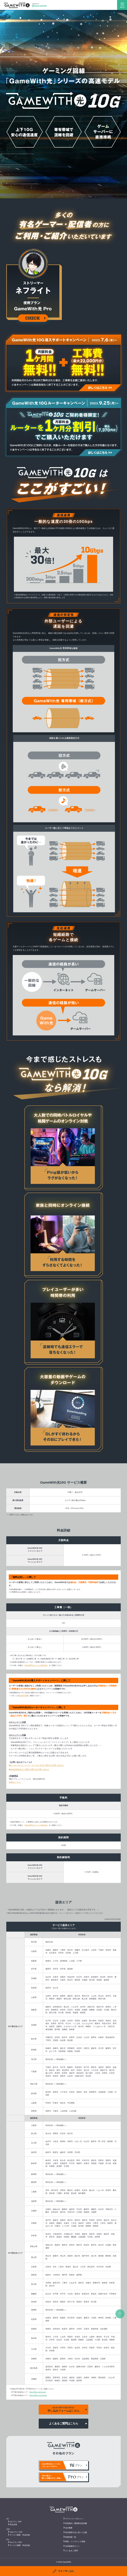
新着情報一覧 (70, 2537)
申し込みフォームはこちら (63, 2409)
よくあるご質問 (71, 2551)
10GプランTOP (15, 2532)
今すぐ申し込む (63, 2571)
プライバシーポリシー (73, 2519)
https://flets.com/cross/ (37, 2392)
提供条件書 (23, 1695)
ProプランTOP (15, 2542)
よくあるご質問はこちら (63, 2423)
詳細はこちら (15, 1782)
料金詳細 (12, 2524)
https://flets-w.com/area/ (38, 2395)
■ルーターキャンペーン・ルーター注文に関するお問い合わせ (36, 1765)
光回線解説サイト (72, 2546)
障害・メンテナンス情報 (74, 2541)
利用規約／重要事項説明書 (75, 2523)
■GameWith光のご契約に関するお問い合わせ (29, 1769)
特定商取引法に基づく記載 (75, 2532)
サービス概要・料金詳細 (19, 2535)
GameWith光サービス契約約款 (35, 1665)
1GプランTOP (14, 2522)
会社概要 (68, 2528)
